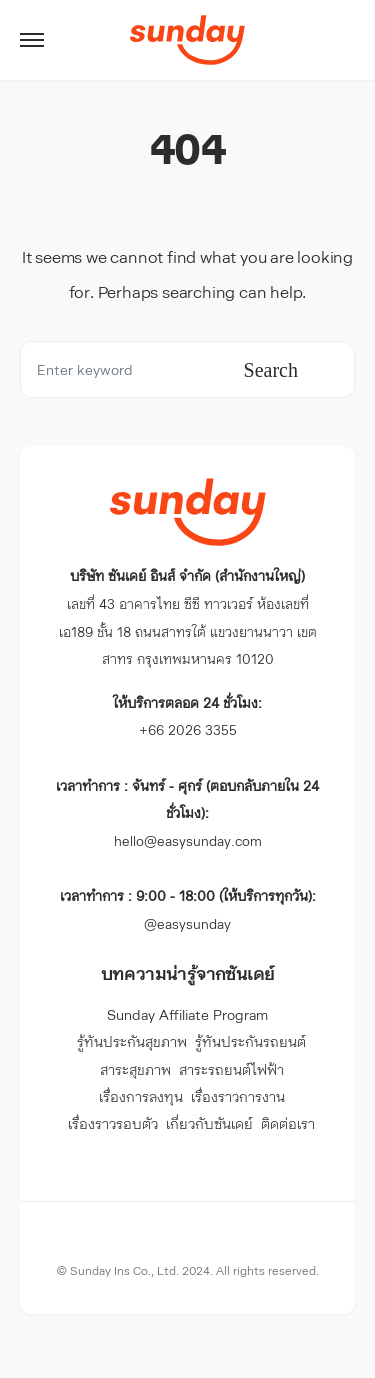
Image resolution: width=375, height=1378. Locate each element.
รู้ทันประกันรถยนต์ (250, 1041)
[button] (32, 40)
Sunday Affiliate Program (187, 1014)
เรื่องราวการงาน (238, 1096)
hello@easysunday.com (187, 813)
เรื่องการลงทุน (141, 1096)
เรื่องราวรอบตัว (113, 1123)
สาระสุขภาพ (135, 1069)
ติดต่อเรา (288, 1123)
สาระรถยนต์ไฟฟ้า (231, 1069)
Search (271, 370)
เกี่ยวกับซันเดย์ (209, 1123)
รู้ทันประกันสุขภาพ (132, 1041)
